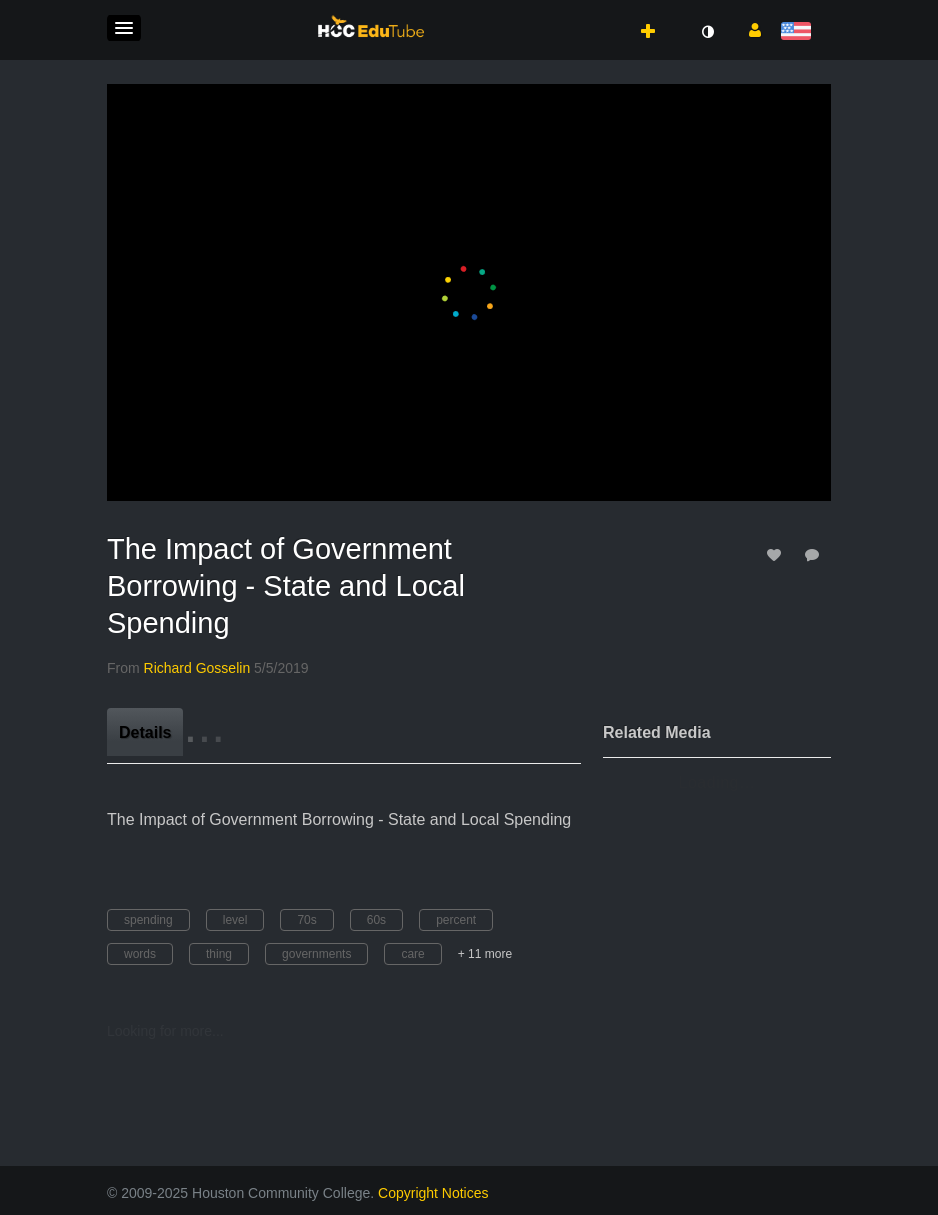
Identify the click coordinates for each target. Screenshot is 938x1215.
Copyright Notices (433, 1193)
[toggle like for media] (777, 554)
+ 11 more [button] (485, 954)
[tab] (145, 732)
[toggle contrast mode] (707, 32)
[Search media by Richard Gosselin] (197, 668)
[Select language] (799, 32)
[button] (124, 28)
